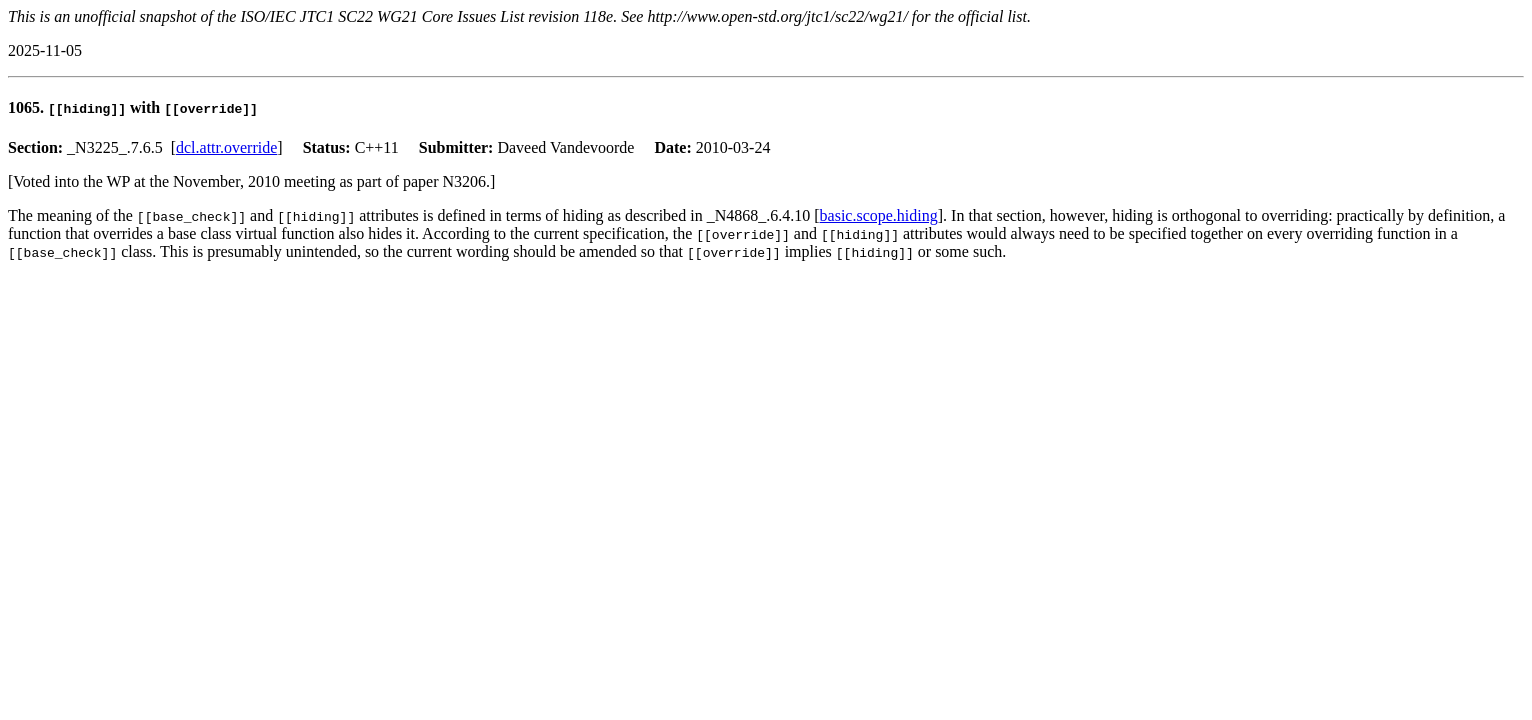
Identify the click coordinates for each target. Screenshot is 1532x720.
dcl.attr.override (226, 147)
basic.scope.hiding (879, 215)
